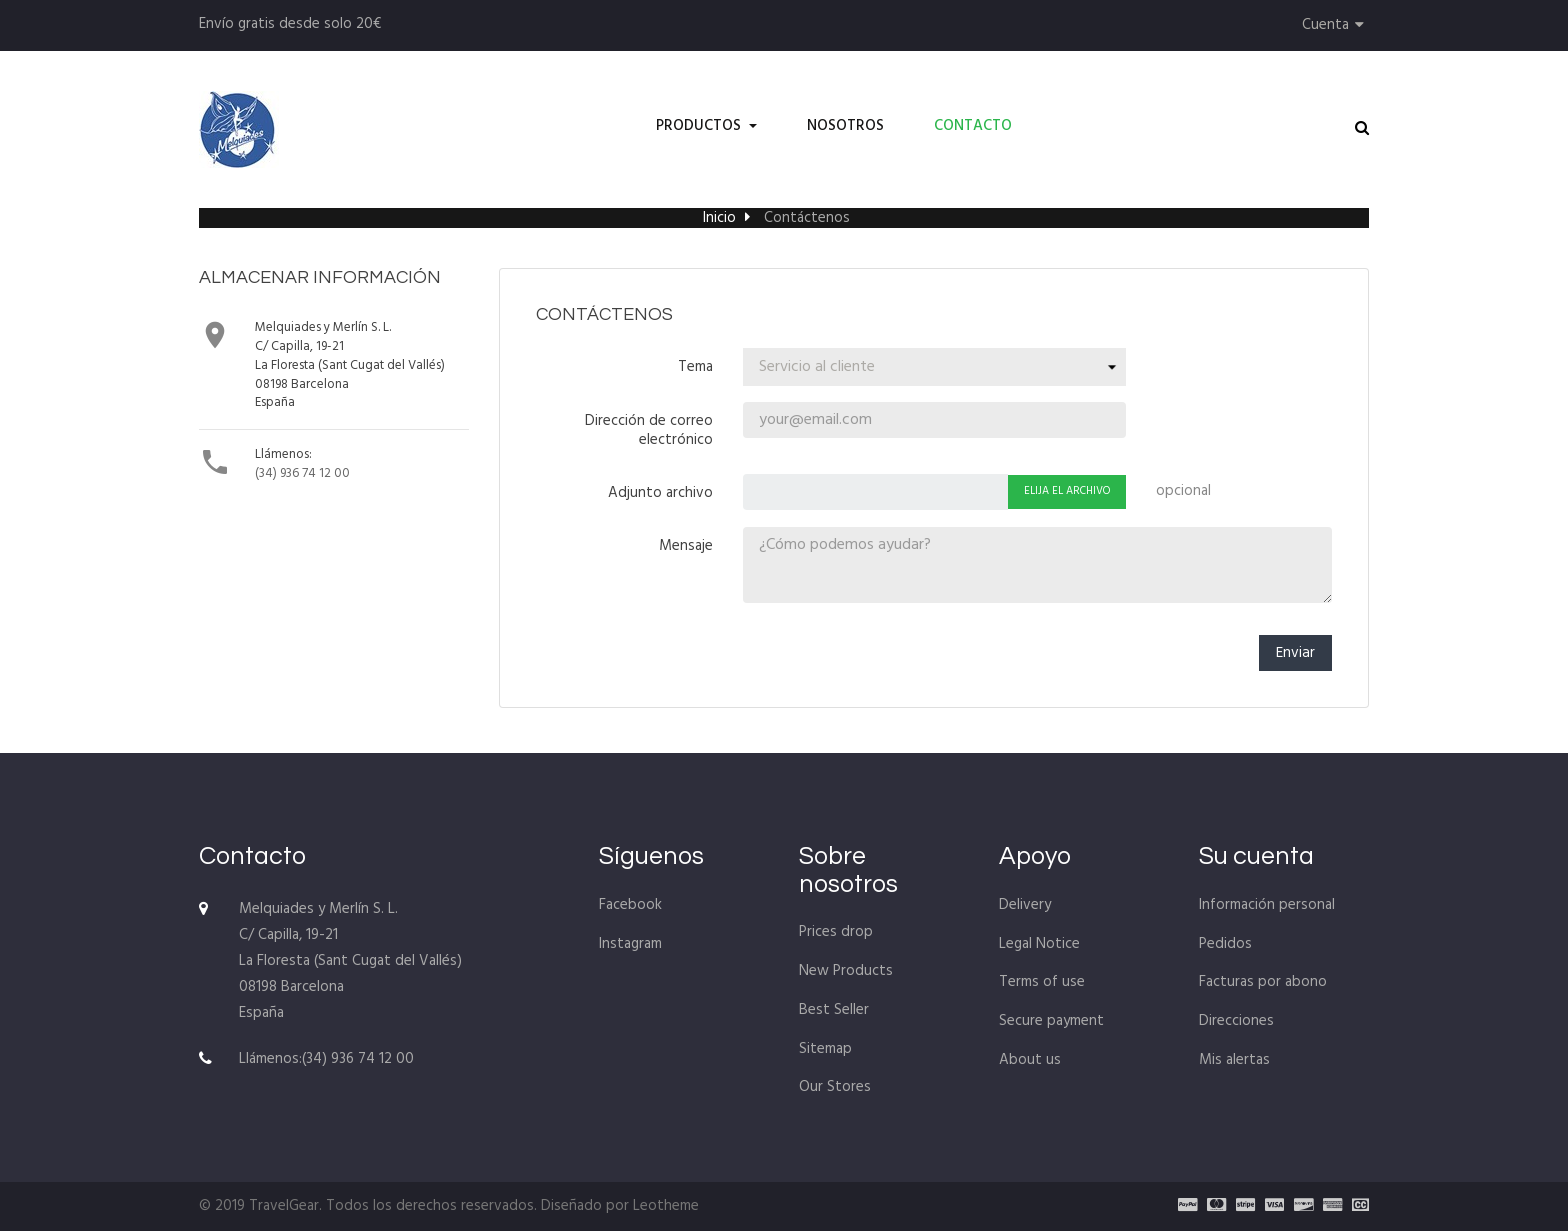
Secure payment (1051, 1022)
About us (1030, 1061)
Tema (695, 366)
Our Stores (835, 1089)
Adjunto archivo (660, 492)
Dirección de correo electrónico (649, 429)
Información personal (1267, 906)
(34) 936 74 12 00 (302, 473)
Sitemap (825, 1050)
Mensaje (686, 545)
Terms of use (1042, 984)
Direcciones (1236, 1022)
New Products (846, 972)
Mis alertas (1234, 1061)
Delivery (1025, 906)
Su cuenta (1256, 858)
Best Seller (834, 1011)
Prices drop (836, 934)
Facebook (630, 906)
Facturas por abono (1263, 984)
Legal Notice (1039, 945)
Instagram (630, 945)
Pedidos (1225, 945)
